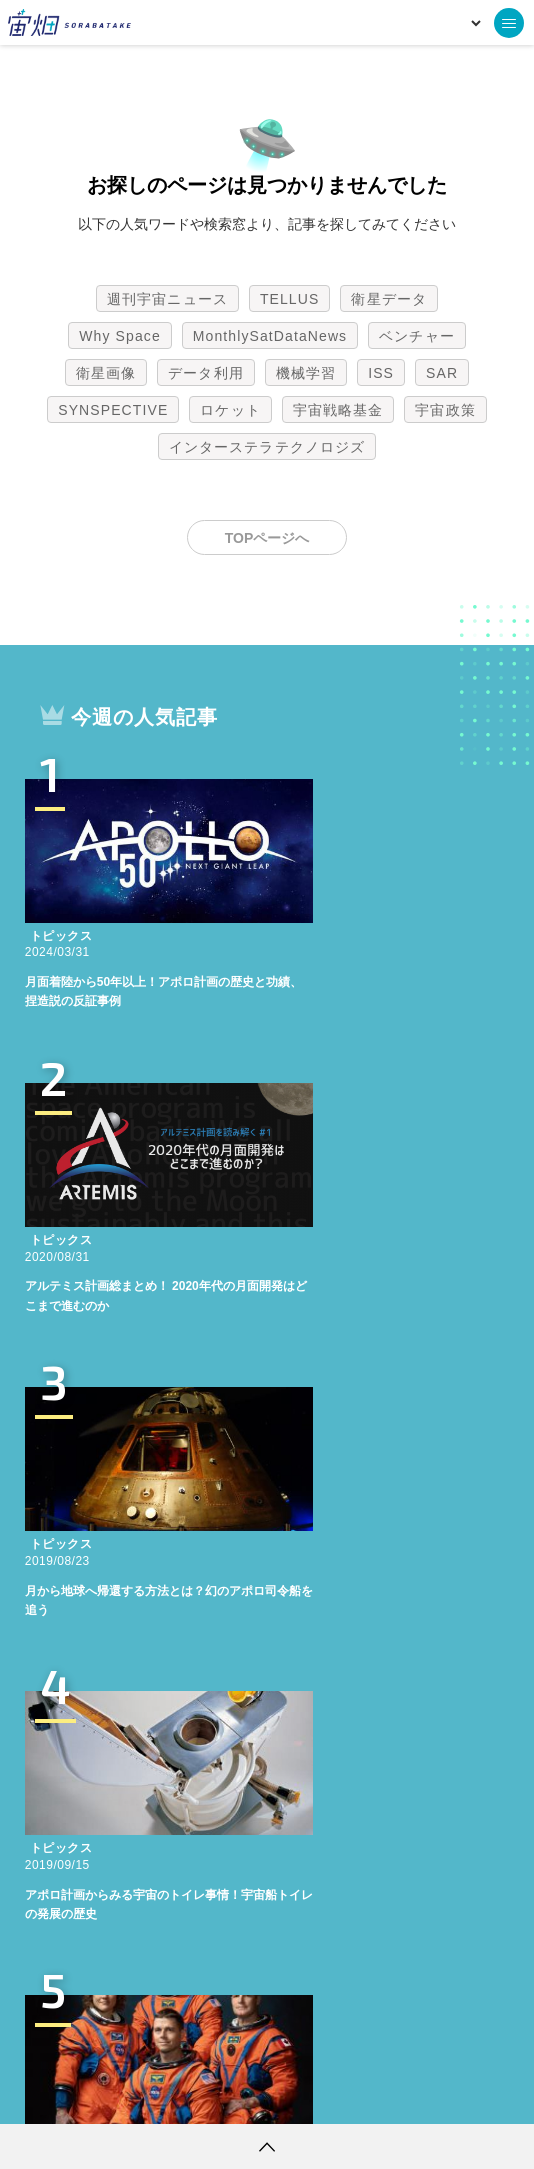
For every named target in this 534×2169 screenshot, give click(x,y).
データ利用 (206, 373)
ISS (381, 373)
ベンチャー (417, 336)
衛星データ (389, 299)
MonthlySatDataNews (270, 336)
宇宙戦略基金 (338, 410)
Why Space (120, 336)
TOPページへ (267, 538)
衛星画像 (106, 373)
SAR (442, 373)
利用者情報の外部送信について (373, 2094)
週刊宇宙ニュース (167, 299)
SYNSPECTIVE (113, 410)
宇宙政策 (445, 410)
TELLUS (290, 299)
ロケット (230, 410)
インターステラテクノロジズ (267, 447)
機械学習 (306, 373)
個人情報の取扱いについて (207, 2094)
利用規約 (101, 2094)
